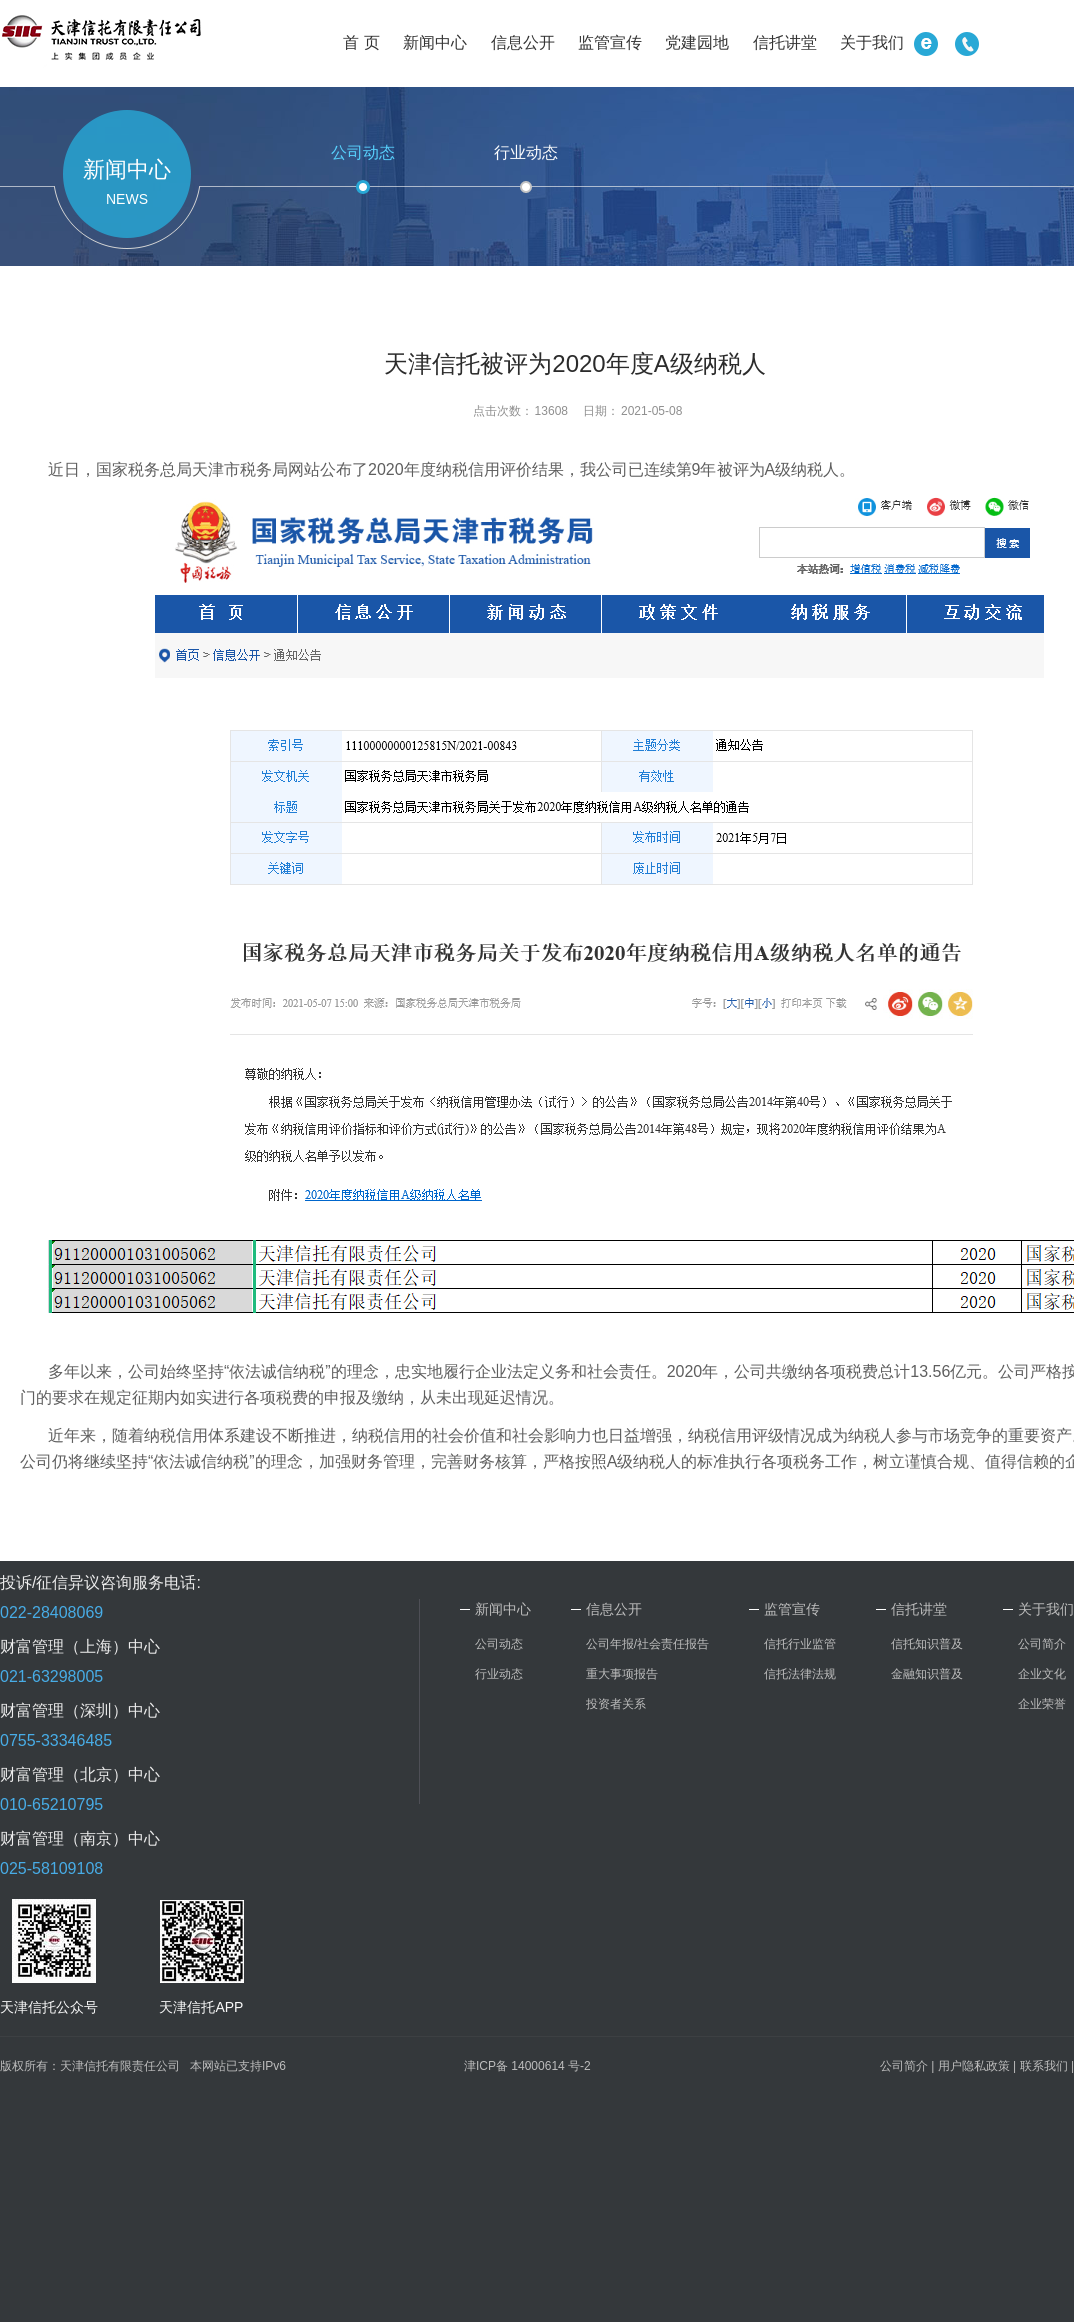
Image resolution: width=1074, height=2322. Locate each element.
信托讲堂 (785, 42)
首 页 (361, 42)
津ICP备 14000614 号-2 (527, 2066)
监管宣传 (610, 42)
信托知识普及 (927, 1644)
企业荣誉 (1042, 1704)
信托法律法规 (800, 1674)
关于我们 (872, 42)
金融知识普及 (927, 1674)
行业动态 (526, 152)
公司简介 (1042, 1644)
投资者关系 (616, 1704)
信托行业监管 (800, 1644)
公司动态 (363, 152)
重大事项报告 (622, 1674)
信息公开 (523, 42)
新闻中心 (435, 42)
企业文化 (1042, 1674)
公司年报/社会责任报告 (647, 1644)
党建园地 (697, 42)
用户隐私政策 (974, 2066)
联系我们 (1044, 2066)
